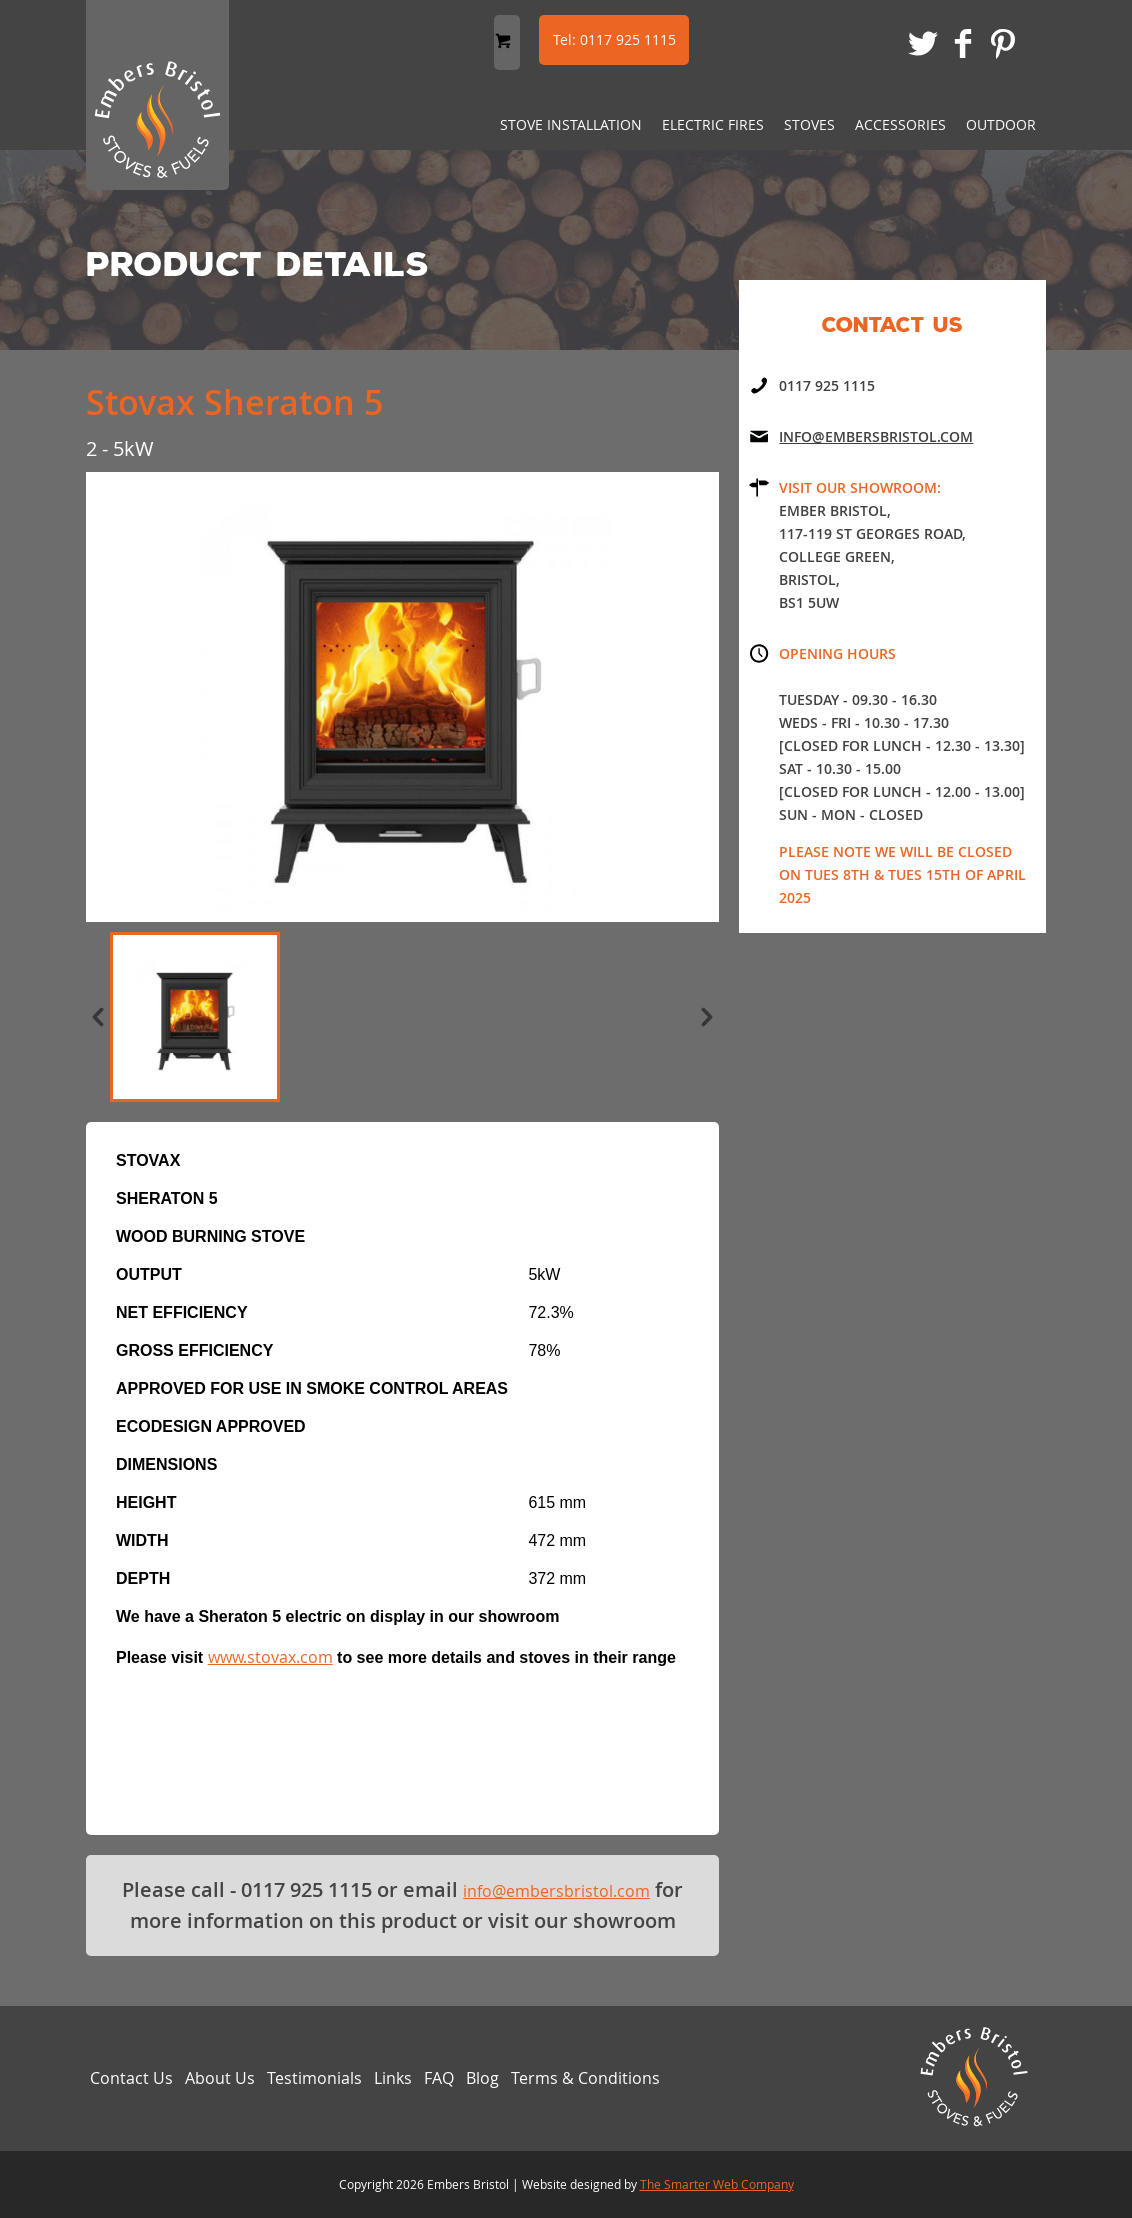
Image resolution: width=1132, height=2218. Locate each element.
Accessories (900, 124)
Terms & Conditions (585, 2078)
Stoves (809, 124)
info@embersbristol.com (556, 1891)
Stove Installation (571, 124)
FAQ (439, 2078)
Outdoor (1001, 124)
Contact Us (131, 2078)
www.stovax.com (270, 1657)
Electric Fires (713, 124)
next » (707, 1017)
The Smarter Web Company (717, 2184)
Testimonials (314, 2078)
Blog (482, 2078)
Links (393, 2078)
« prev (98, 1017)
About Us (220, 2078)
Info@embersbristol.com (876, 436)
